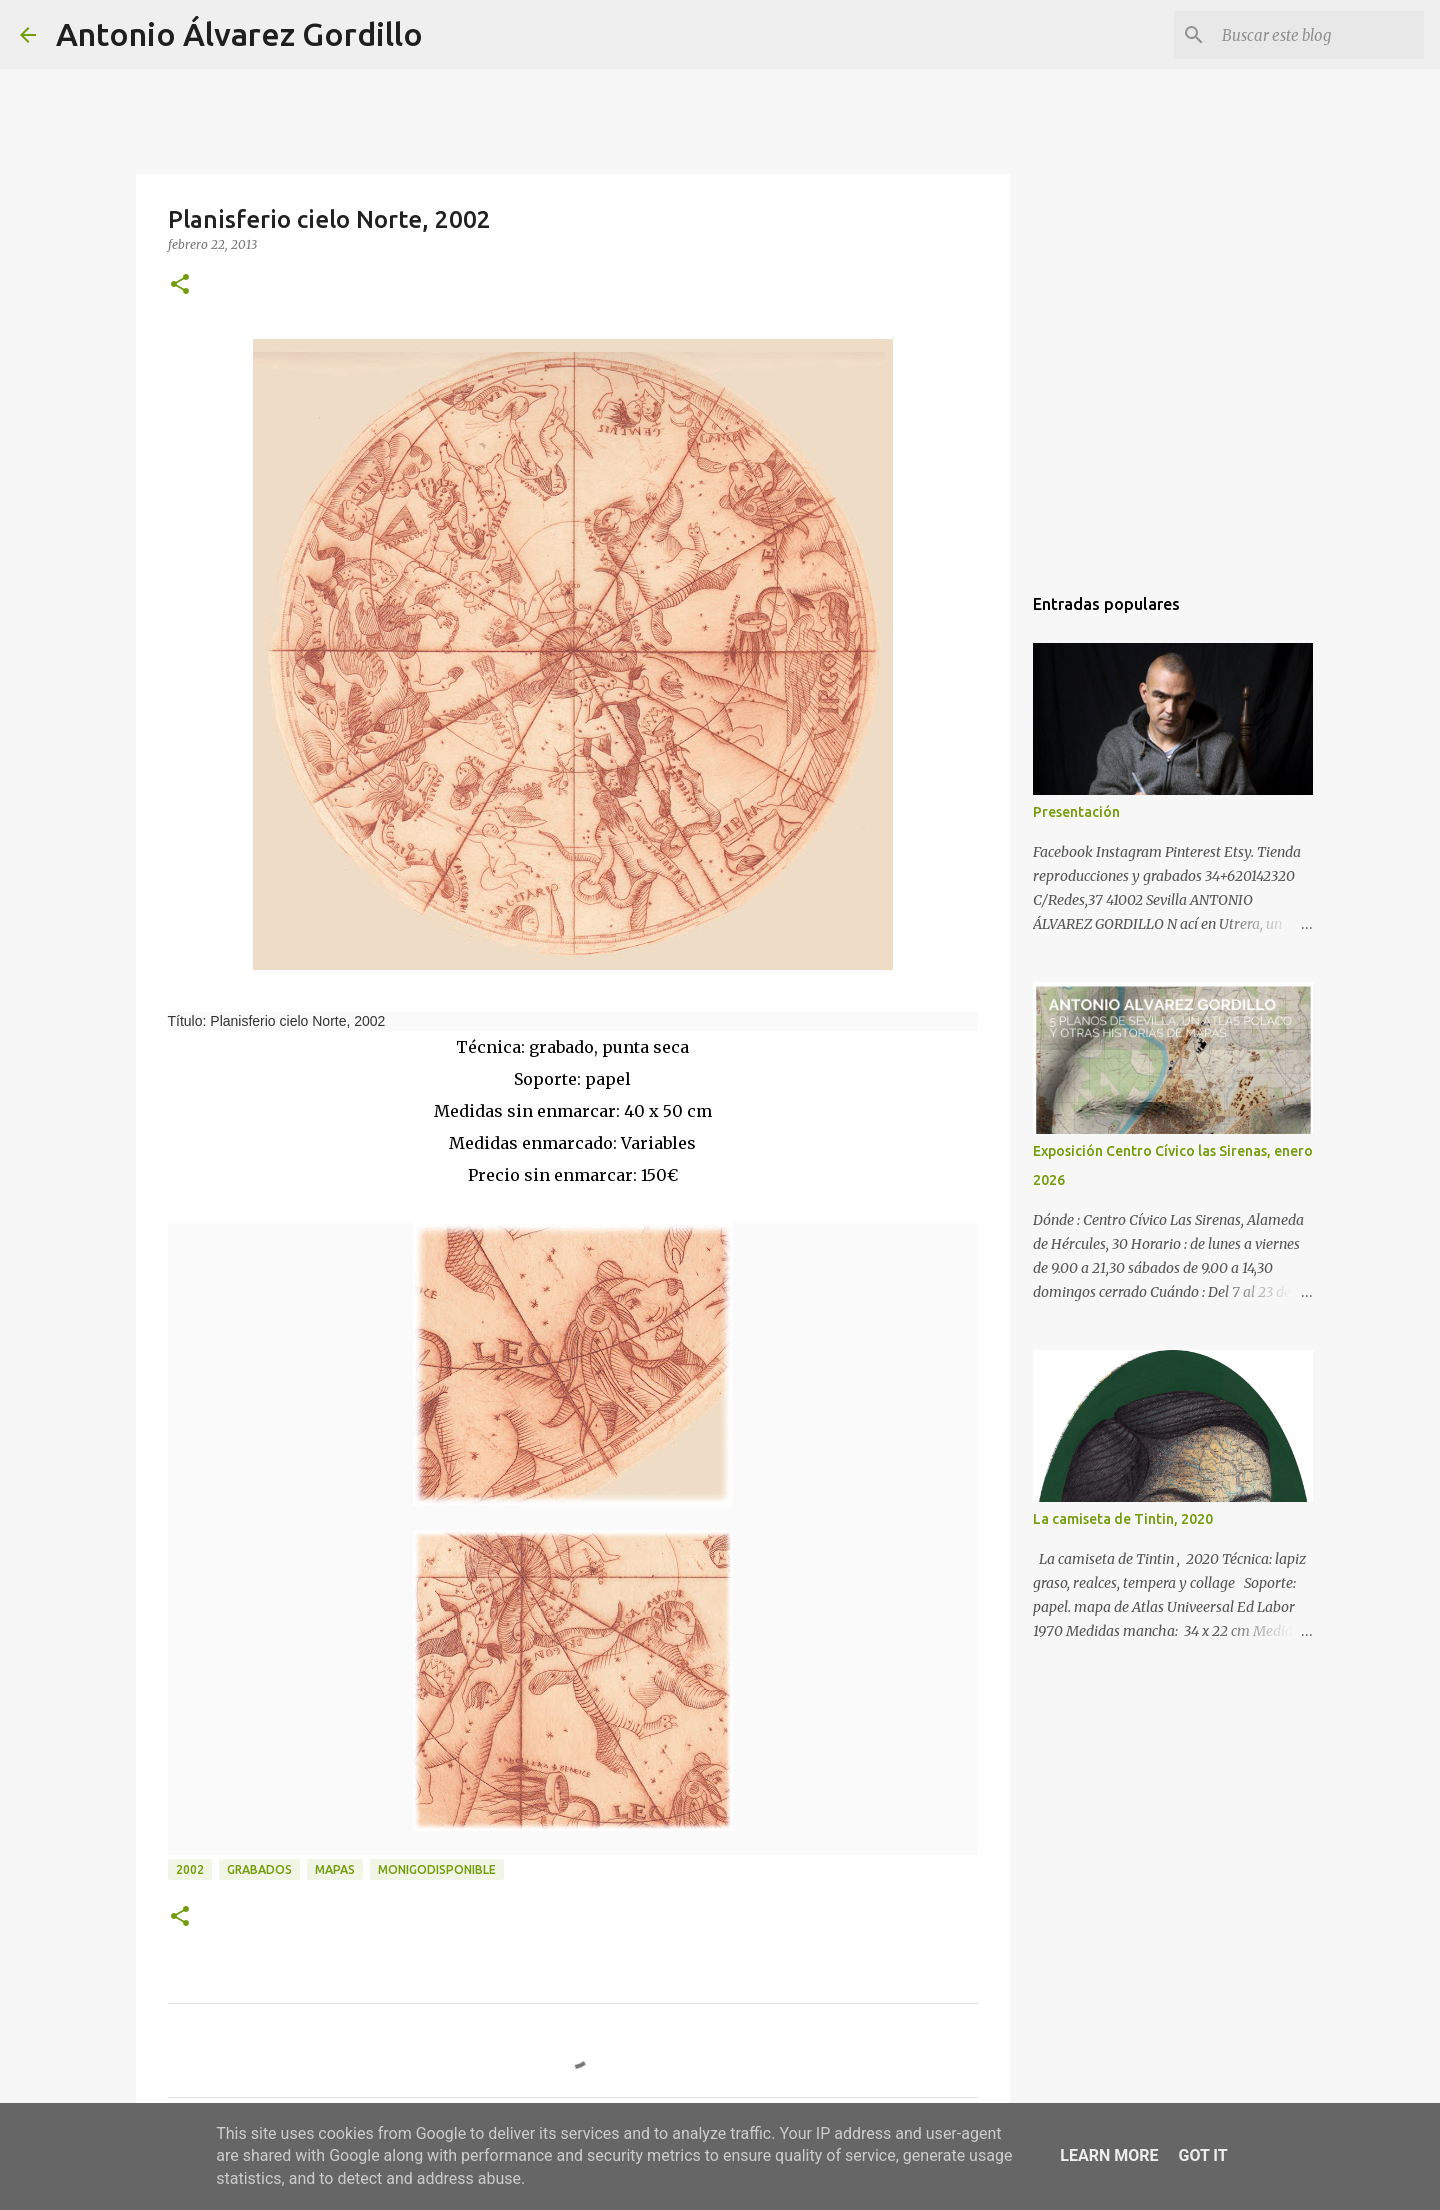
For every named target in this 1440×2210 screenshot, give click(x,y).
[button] (180, 285)
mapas (335, 1869)
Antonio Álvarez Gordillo (239, 34)
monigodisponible (437, 1869)
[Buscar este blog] (1319, 35)
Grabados (259, 1869)
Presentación (1076, 812)
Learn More (1109, 2155)
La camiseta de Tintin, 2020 (1123, 1519)
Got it (1202, 2155)
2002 (190, 1869)
